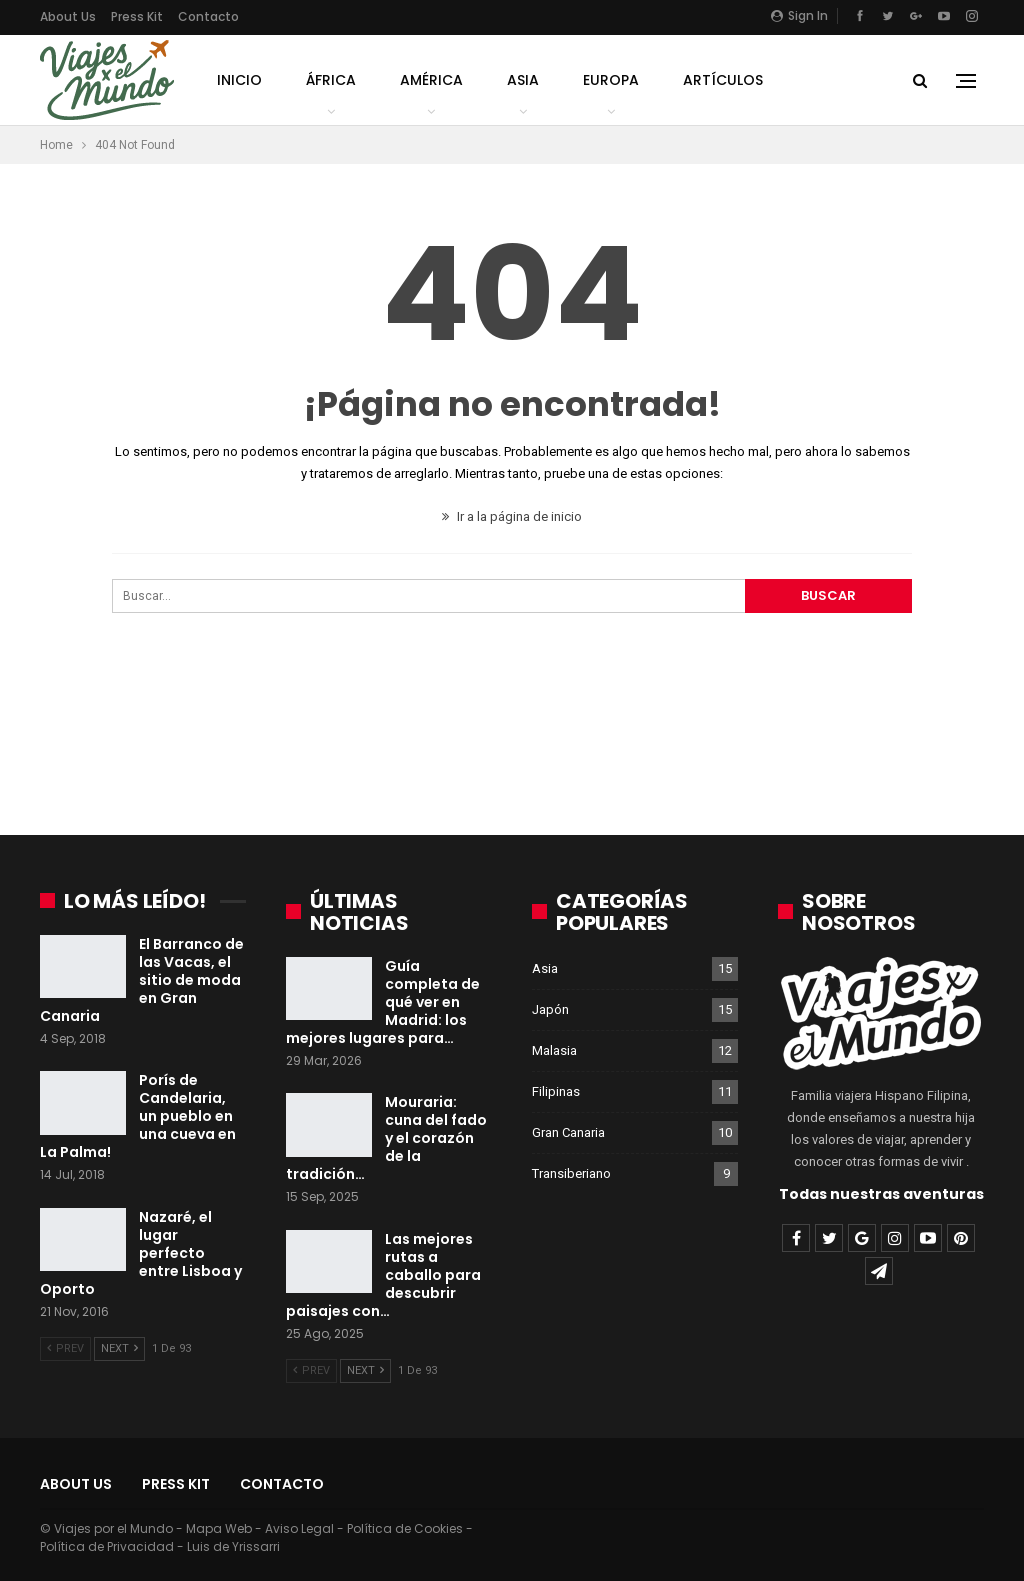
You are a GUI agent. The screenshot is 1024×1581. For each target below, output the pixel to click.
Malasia (554, 1050)
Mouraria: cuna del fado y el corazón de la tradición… (386, 1138)
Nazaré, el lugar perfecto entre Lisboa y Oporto (141, 1253)
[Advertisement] (512, 733)
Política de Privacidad (107, 1546)
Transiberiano (571, 1173)
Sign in (799, 15)
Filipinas (556, 1091)
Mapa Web (219, 1528)
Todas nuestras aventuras (881, 1194)
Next (119, 1348)
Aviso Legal (299, 1528)
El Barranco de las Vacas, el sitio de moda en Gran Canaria (142, 980)
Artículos (723, 80)
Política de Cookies (405, 1528)
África (331, 80)
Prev (65, 1348)
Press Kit (137, 16)
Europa (611, 80)
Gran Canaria (568, 1132)
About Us (68, 16)
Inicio (239, 80)
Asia (523, 80)
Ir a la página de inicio (512, 516)
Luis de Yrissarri (233, 1546)
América (431, 80)
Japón (550, 1009)
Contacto (208, 16)
